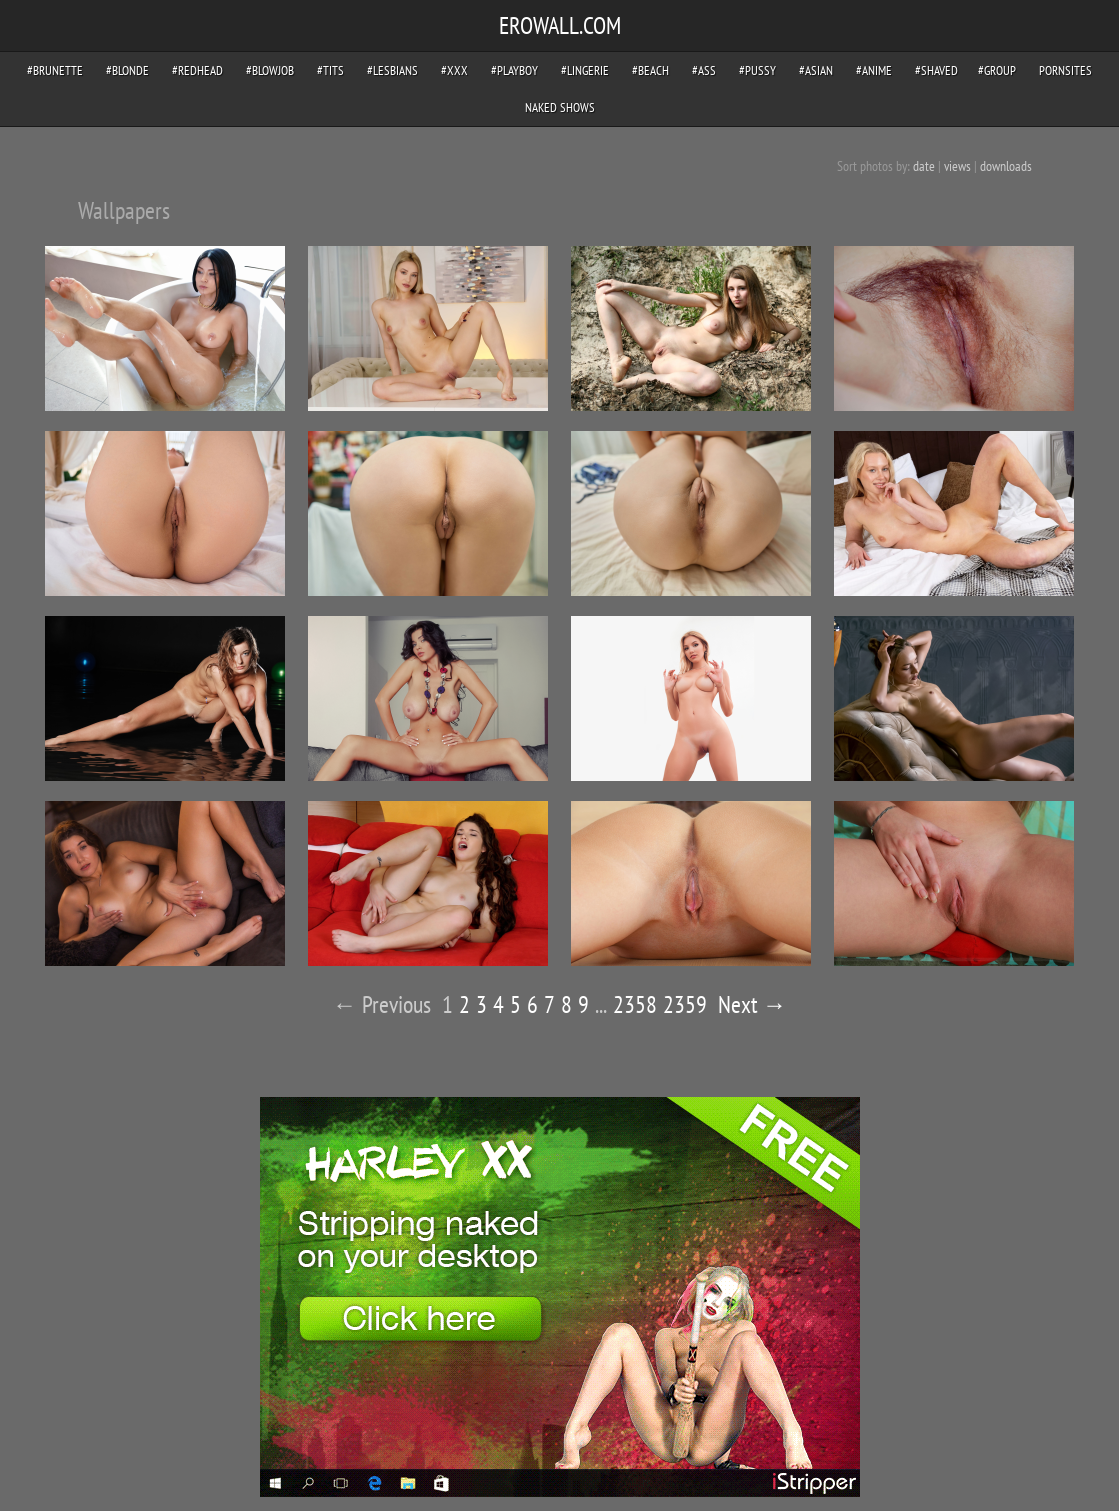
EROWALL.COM (560, 25)
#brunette (55, 70)
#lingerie (585, 70)
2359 (685, 1004)
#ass (704, 70)
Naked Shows (560, 107)
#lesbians (392, 70)
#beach (650, 70)
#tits (330, 70)
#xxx (454, 70)
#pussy (757, 70)
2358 (635, 1004)
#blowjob (270, 70)
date (924, 166)
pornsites (1065, 70)
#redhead (197, 70)
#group (997, 70)
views (957, 166)
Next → (752, 1004)
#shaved (936, 70)
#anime (874, 70)
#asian (816, 70)
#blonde (127, 70)
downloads (1006, 166)
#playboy (514, 70)
